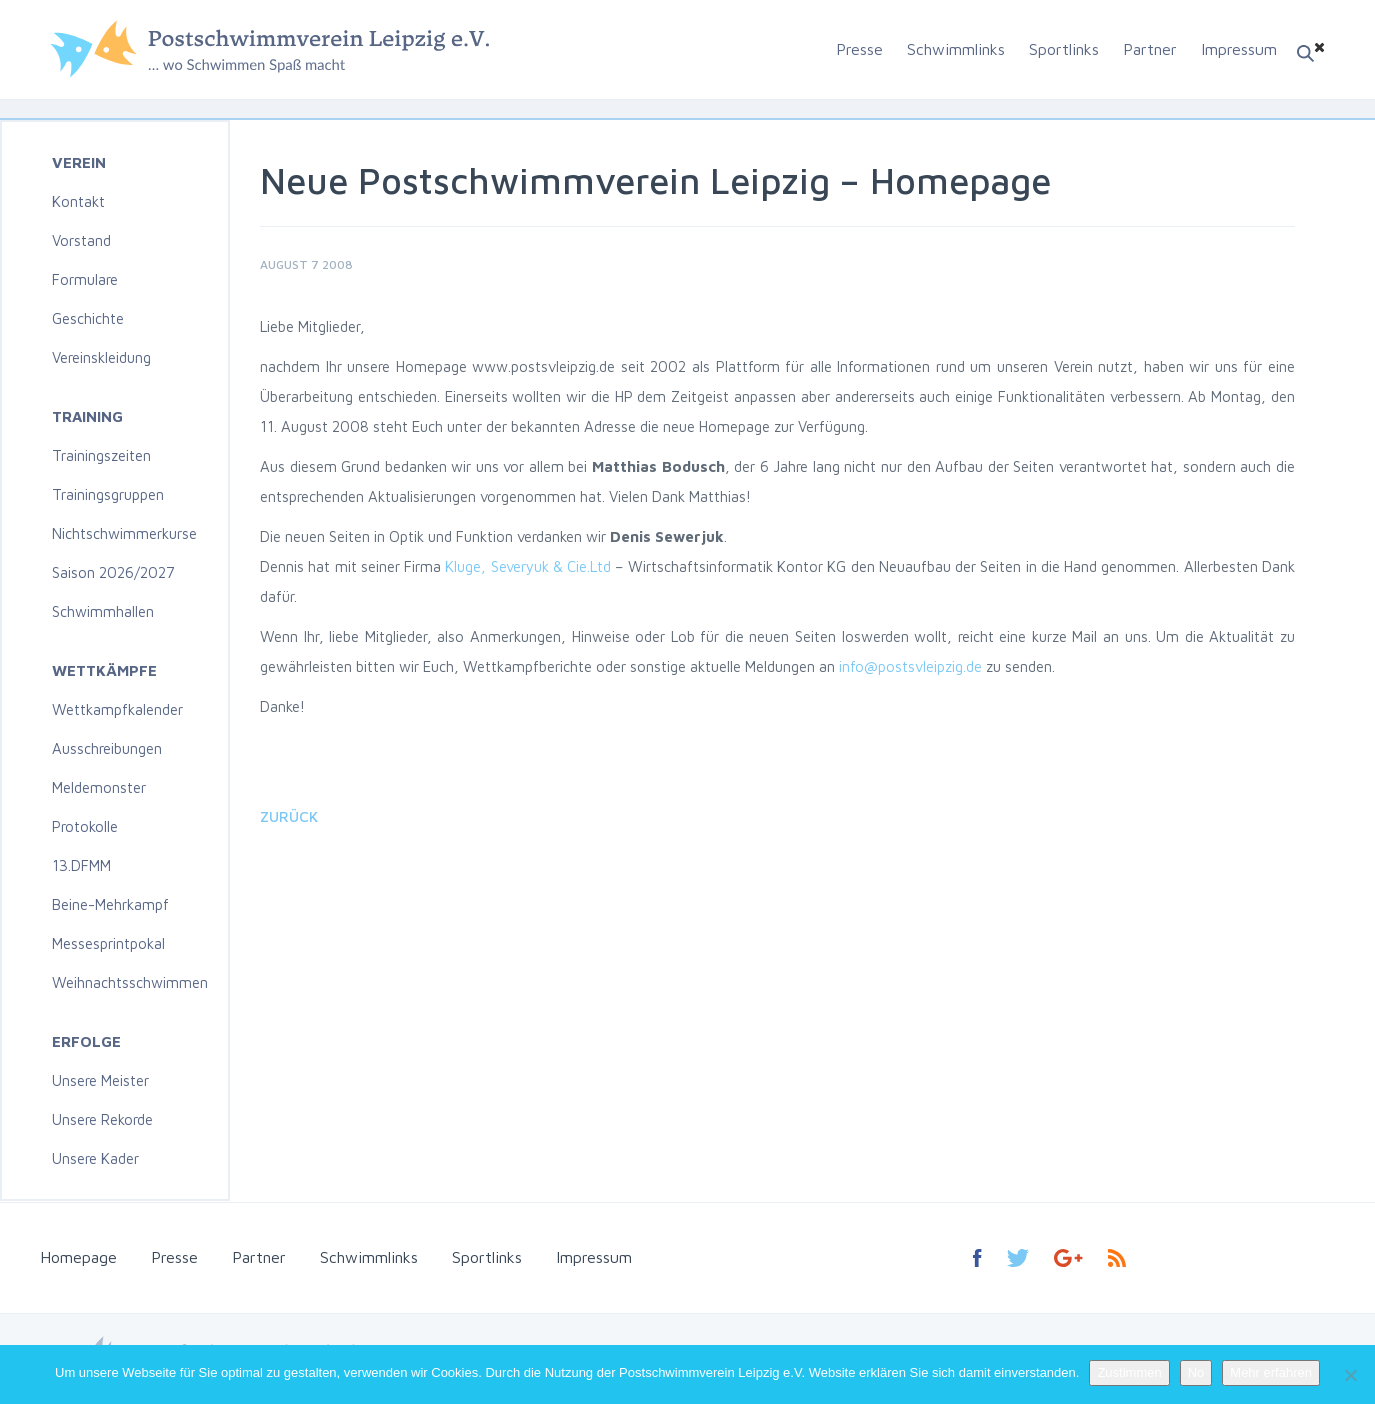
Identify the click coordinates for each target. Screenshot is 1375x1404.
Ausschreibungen (107, 748)
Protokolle (85, 826)
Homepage (78, 1257)
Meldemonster (99, 787)
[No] (1350, 1375)
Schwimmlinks (956, 49)
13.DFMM (81, 865)
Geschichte (88, 318)
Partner (1150, 49)
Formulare (85, 279)
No (1196, 1372)
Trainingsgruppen (108, 494)
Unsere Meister (100, 1080)
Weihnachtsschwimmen (130, 982)
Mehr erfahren (1271, 1372)
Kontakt (78, 201)
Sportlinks (1064, 49)
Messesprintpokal (108, 943)
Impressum (1239, 49)
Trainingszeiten (101, 455)
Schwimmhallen (103, 611)
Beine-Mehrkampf (110, 904)
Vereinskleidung (101, 357)
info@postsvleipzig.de (910, 666)
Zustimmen (1129, 1372)
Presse (859, 49)
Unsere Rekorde (102, 1119)
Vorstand (81, 240)
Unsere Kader (95, 1158)
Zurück (289, 816)
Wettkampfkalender (117, 709)
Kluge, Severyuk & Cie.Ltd (528, 566)
